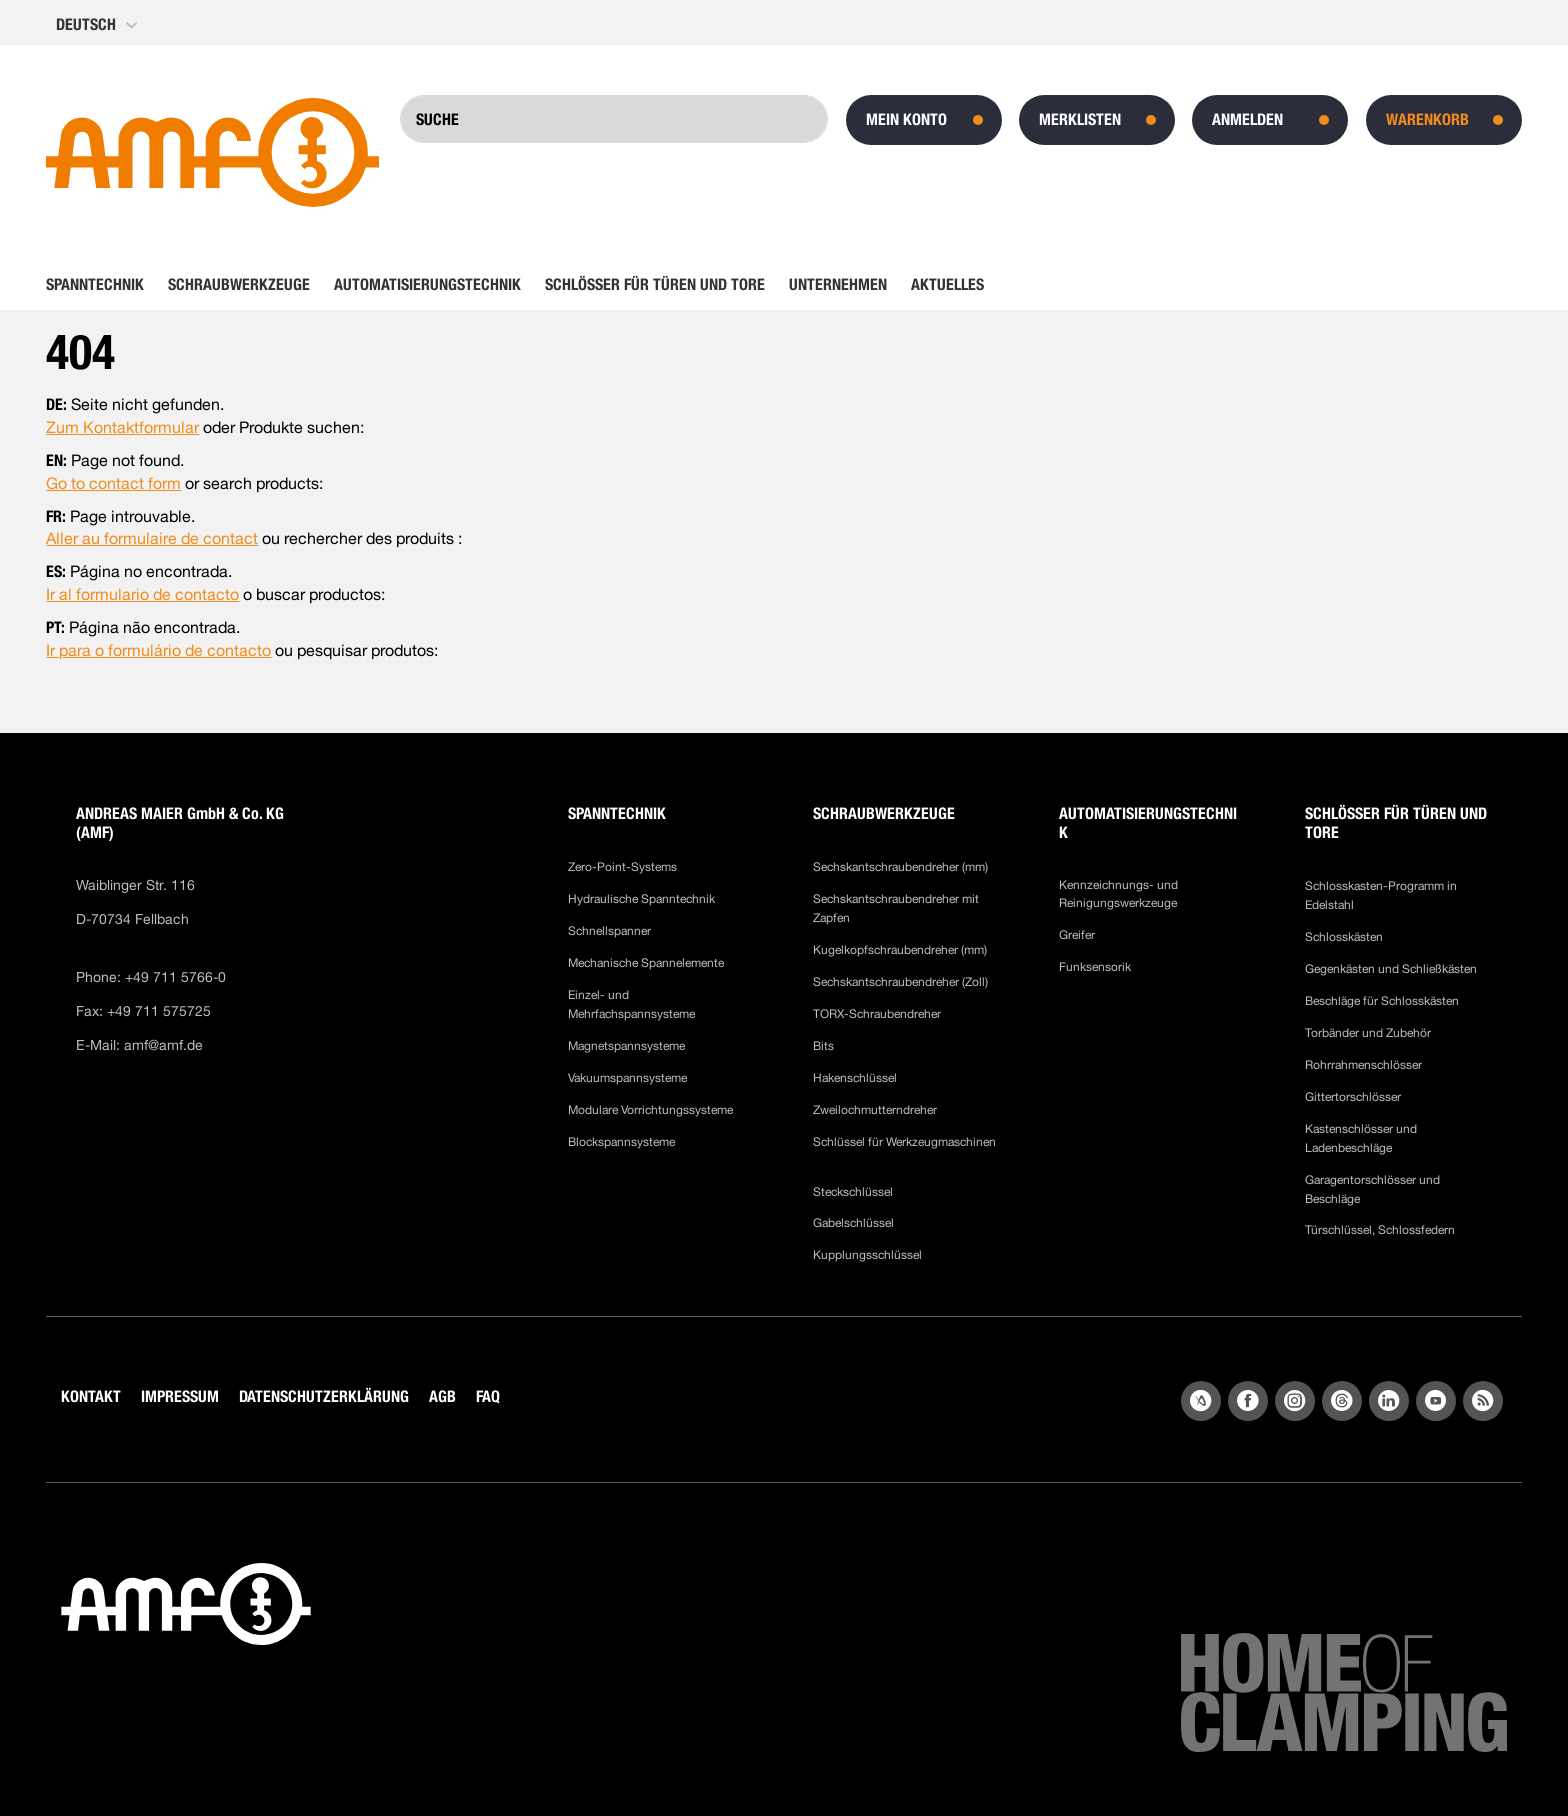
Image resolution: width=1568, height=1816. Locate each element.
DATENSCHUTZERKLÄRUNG (324, 1396)
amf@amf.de (163, 1045)
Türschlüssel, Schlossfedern (1380, 1230)
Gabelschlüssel (853, 1223)
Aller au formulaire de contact (152, 538)
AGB (442, 1396)
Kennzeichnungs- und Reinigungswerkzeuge (1118, 894)
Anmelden (1247, 119)
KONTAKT (91, 1396)
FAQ (488, 1396)
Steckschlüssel (853, 1192)
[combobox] (614, 119)
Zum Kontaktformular (122, 427)
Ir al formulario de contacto (142, 594)
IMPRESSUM (180, 1396)
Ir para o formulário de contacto (158, 650)
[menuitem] (101, 285)
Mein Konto (906, 119)
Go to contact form (113, 483)
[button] (98, 25)
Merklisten (1080, 119)
